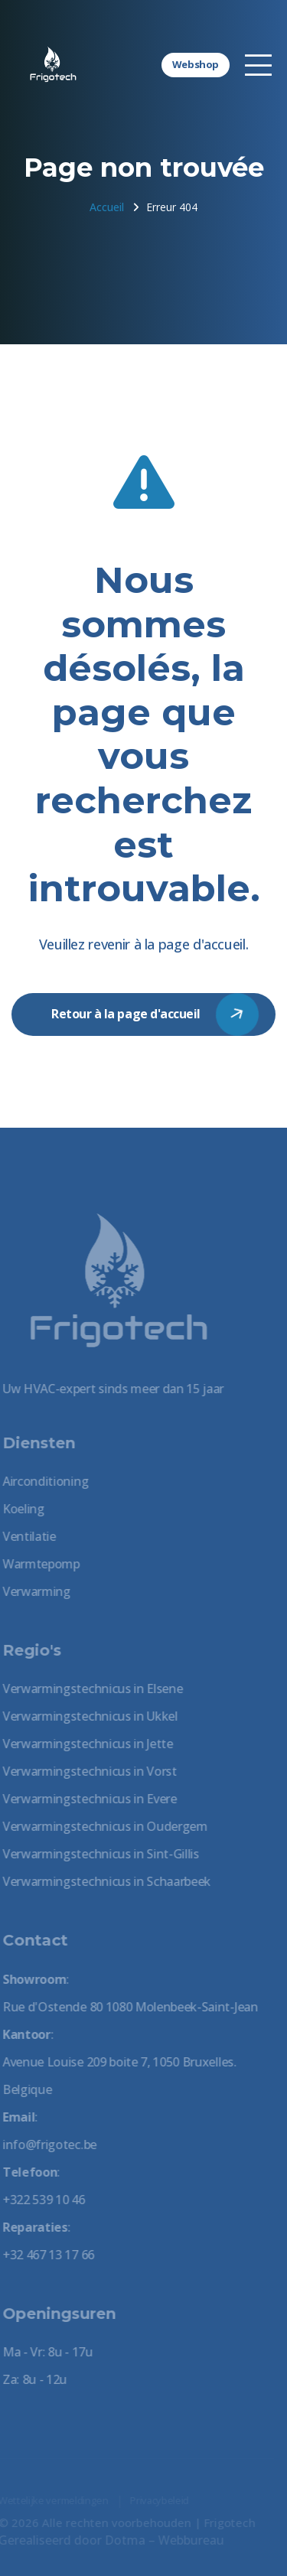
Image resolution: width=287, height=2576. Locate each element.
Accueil (107, 207)
